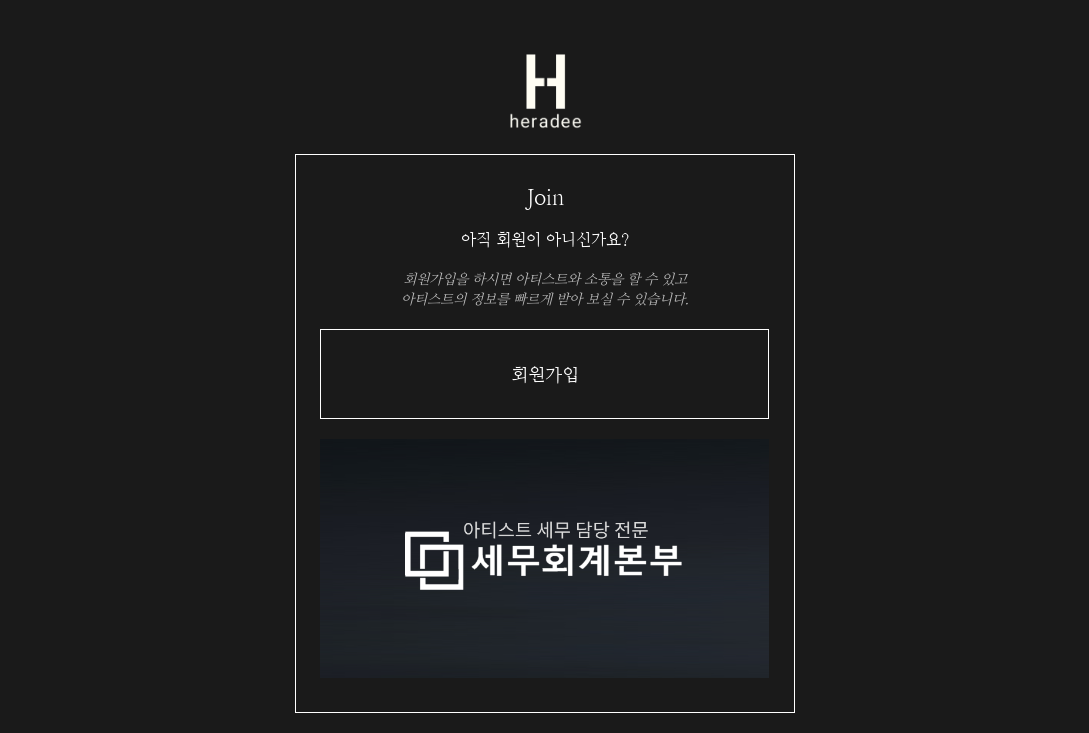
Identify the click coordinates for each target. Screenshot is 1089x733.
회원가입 (545, 374)
